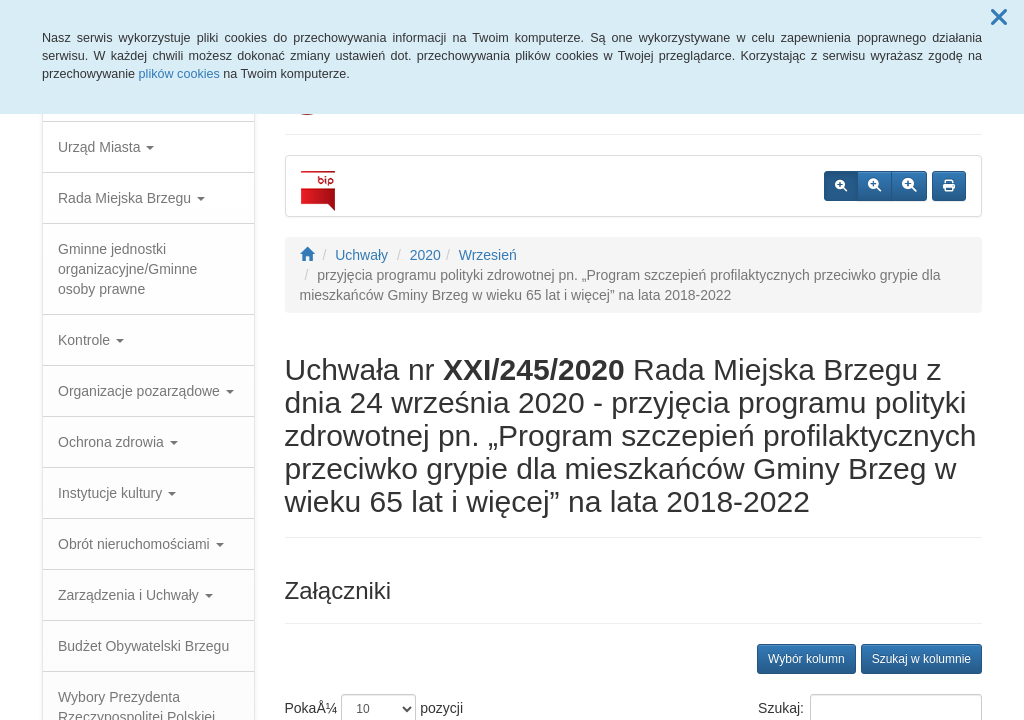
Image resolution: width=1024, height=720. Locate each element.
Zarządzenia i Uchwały (135, 595)
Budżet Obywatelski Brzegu (143, 646)
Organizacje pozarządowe (146, 391)
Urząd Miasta (106, 147)
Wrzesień (488, 255)
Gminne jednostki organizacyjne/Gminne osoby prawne (127, 269)
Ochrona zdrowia (118, 442)
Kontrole (91, 340)
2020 (425, 255)
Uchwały (361, 255)
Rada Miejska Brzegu (131, 198)
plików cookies (179, 74)
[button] (999, 18)
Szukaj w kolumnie (921, 659)
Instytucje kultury (117, 493)
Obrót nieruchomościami (141, 544)
